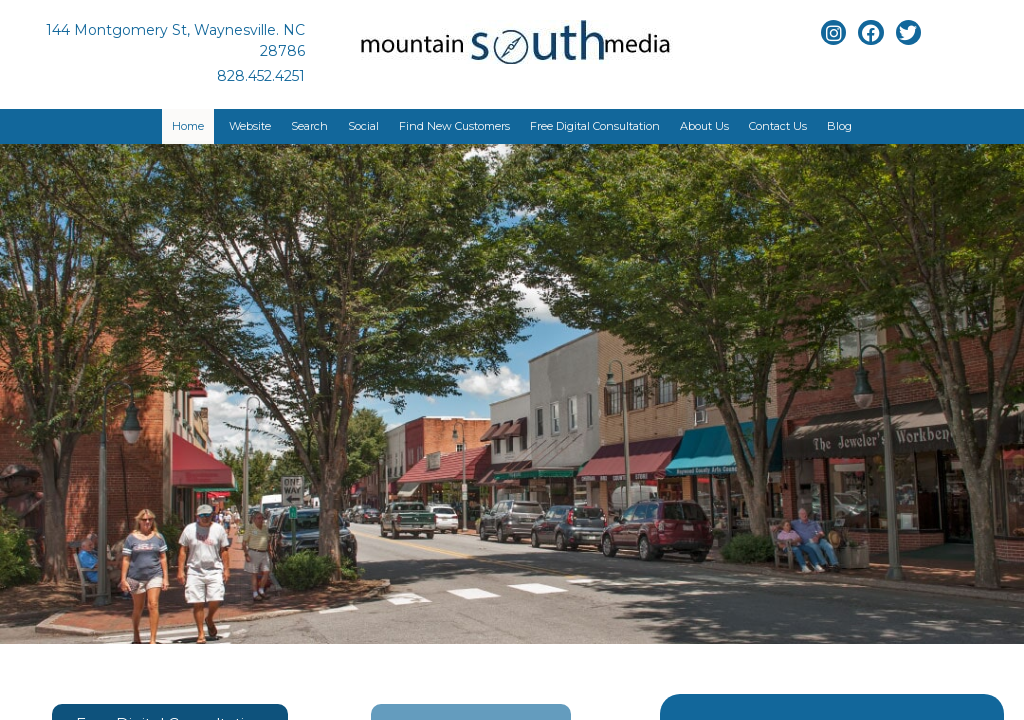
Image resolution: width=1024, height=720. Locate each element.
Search (309, 126)
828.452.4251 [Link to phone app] (261, 76)
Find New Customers (454, 126)
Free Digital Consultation (595, 126)
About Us (704, 126)
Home (188, 126)
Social (363, 126)
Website (250, 126)
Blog (839, 126)
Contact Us (778, 126)
